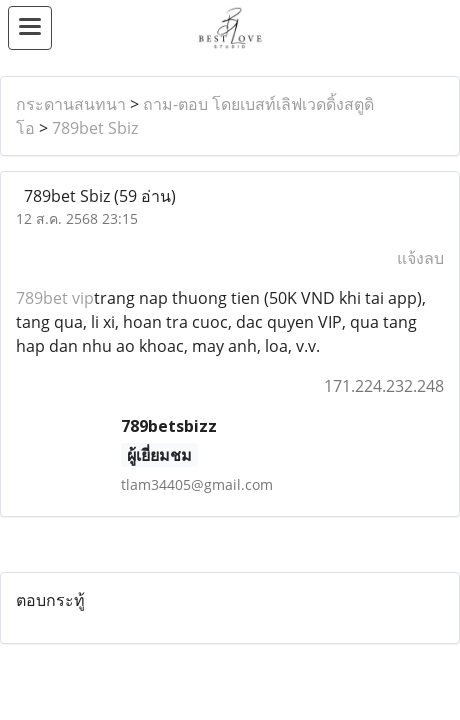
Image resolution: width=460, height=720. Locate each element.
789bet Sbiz (95, 128)
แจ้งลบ (420, 258)
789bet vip (55, 298)
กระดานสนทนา (71, 104)
